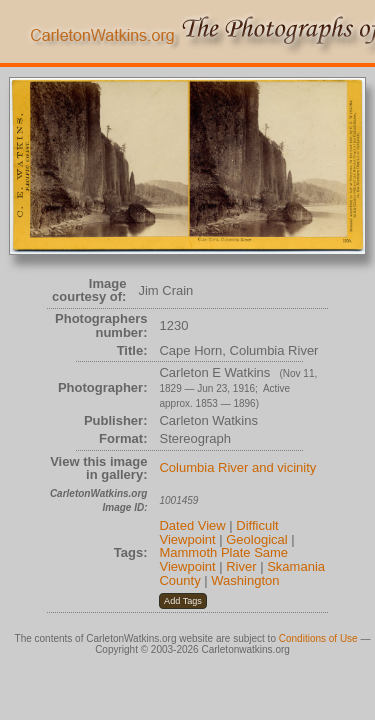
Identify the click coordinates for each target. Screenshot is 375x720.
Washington (245, 580)
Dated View (192, 525)
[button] (182, 601)
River (241, 566)
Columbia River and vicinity (237, 467)
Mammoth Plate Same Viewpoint (223, 559)
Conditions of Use (318, 638)
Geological (256, 539)
